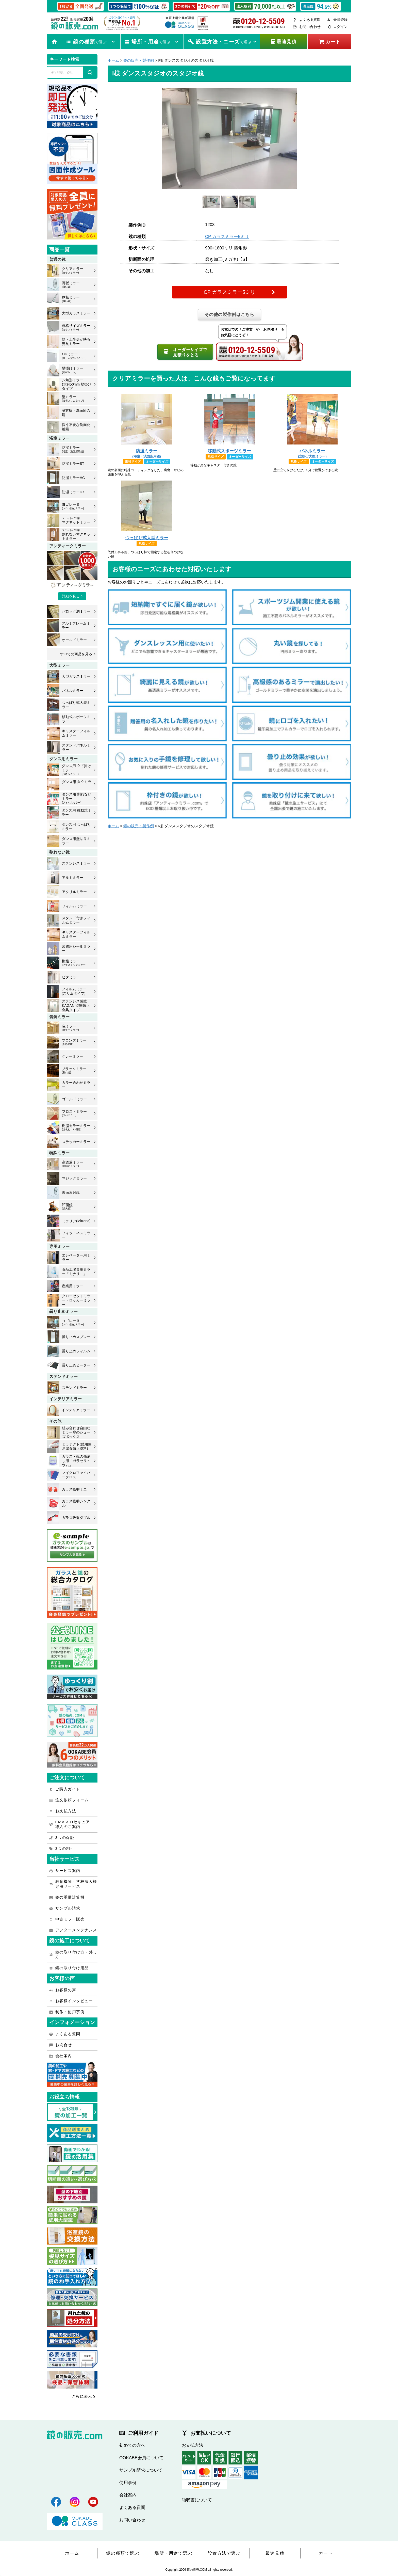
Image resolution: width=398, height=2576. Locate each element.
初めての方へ (132, 2445)
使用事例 (128, 2482)
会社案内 (128, 2495)
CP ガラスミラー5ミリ (227, 236)
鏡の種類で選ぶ (122, 2553)
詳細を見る (71, 596)
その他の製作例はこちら (229, 314)
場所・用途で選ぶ (173, 2553)
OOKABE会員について (141, 2457)
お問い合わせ (132, 2520)
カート (329, 41)
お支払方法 (192, 2445)
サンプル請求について (140, 2470)
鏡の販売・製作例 (138, 60)
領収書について (197, 2500)
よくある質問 (132, 2507)
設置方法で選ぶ (224, 2553)
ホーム (113, 826)
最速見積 (284, 41)
